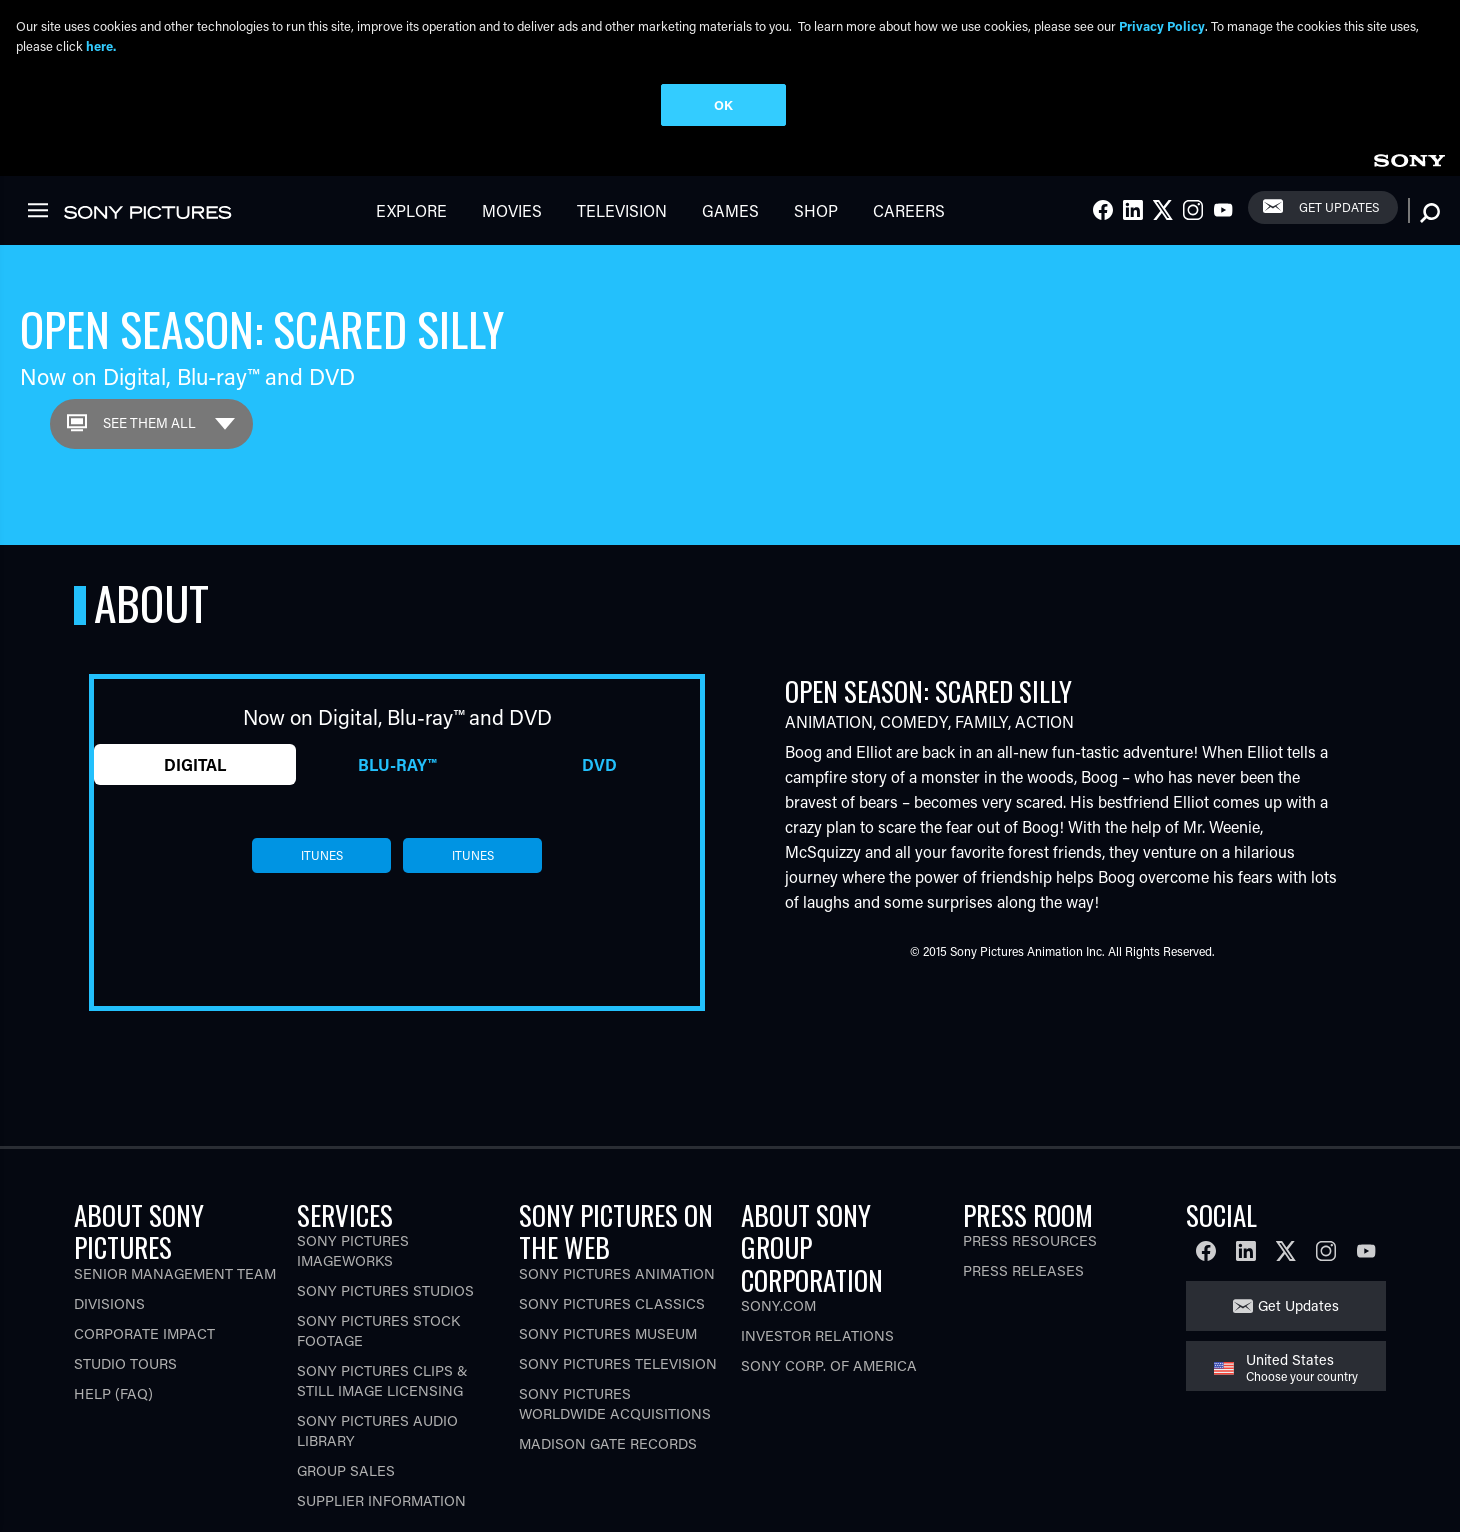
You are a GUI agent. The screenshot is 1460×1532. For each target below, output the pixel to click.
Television (622, 210)
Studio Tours (125, 1363)
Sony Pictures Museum (608, 1333)
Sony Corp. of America (829, 1365)
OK (723, 104)
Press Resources (1030, 1240)
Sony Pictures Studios (385, 1290)
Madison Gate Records (608, 1443)
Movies (512, 210)
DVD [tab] (599, 764)
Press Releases (1023, 1270)
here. (101, 45)
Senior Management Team (175, 1273)
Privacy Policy (1162, 25)
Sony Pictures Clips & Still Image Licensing (382, 1380)
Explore (411, 210)
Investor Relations (817, 1335)
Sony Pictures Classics (612, 1303)
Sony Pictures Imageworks (353, 1250)
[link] (1409, 157)
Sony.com (778, 1305)
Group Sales (346, 1470)
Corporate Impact (144, 1333)
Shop (816, 210)
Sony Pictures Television (618, 1363)
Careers (909, 210)
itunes (322, 855)
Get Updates (1339, 207)
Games (730, 210)
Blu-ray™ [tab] (397, 764)
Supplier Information (381, 1500)
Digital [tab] (195, 764)
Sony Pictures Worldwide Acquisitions (615, 1403)
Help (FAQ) (113, 1393)
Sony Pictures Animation (617, 1273)
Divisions (109, 1303)
